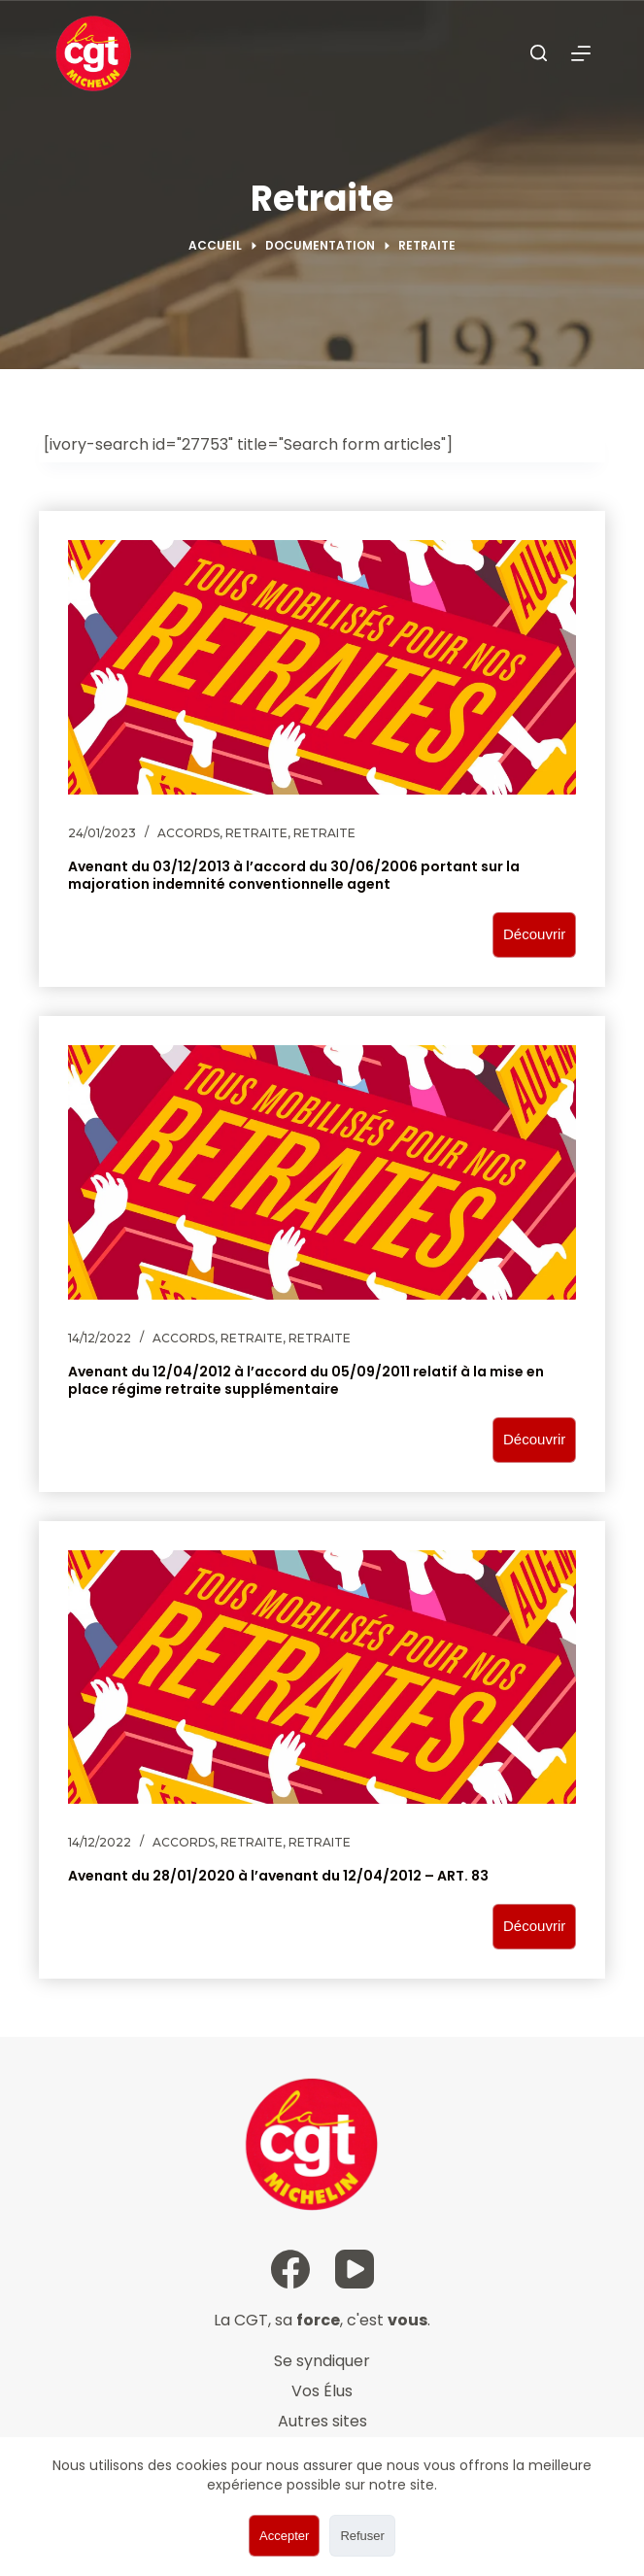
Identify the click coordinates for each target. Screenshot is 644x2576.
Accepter (284, 2535)
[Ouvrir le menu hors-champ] (581, 53)
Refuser (362, 2535)
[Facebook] (290, 2269)
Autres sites (322, 2421)
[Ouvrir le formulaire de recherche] (538, 53)
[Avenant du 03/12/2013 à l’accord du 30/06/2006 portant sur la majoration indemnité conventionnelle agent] (322, 667)
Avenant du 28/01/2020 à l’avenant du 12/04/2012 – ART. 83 (278, 1875)
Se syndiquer (322, 2361)
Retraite (256, 833)
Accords (188, 833)
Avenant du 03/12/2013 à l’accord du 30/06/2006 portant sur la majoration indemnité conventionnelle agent (294, 875)
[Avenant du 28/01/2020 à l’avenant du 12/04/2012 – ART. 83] (322, 1677)
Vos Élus (322, 2391)
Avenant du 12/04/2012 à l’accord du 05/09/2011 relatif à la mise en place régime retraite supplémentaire (306, 1380)
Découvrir (534, 934)
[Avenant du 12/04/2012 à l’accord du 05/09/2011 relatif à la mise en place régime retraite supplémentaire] (322, 1172)
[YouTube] (354, 2269)
